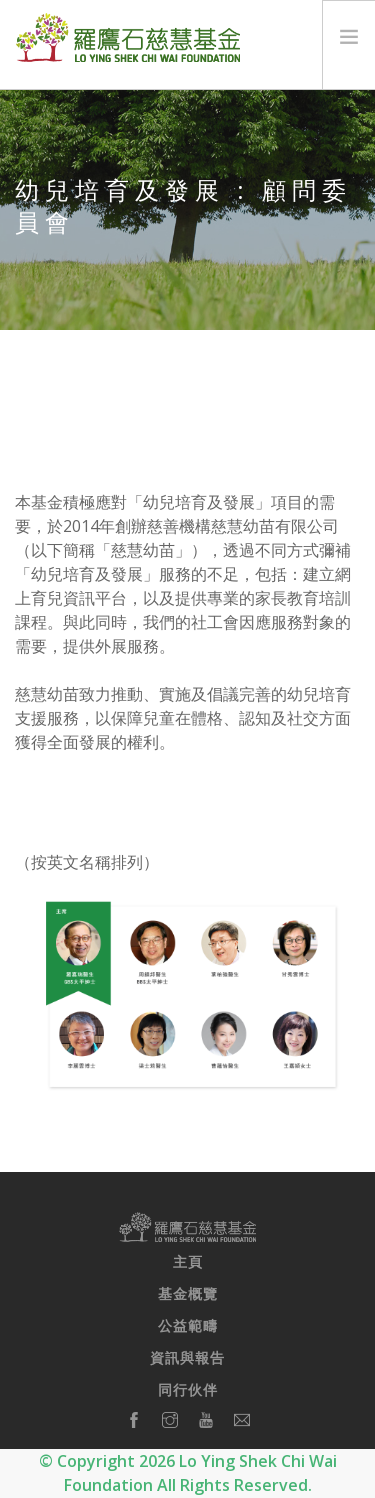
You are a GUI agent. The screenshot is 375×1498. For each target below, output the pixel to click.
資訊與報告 (187, 1358)
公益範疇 (188, 1326)
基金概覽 (188, 1294)
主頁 (188, 1262)
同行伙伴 (188, 1390)
